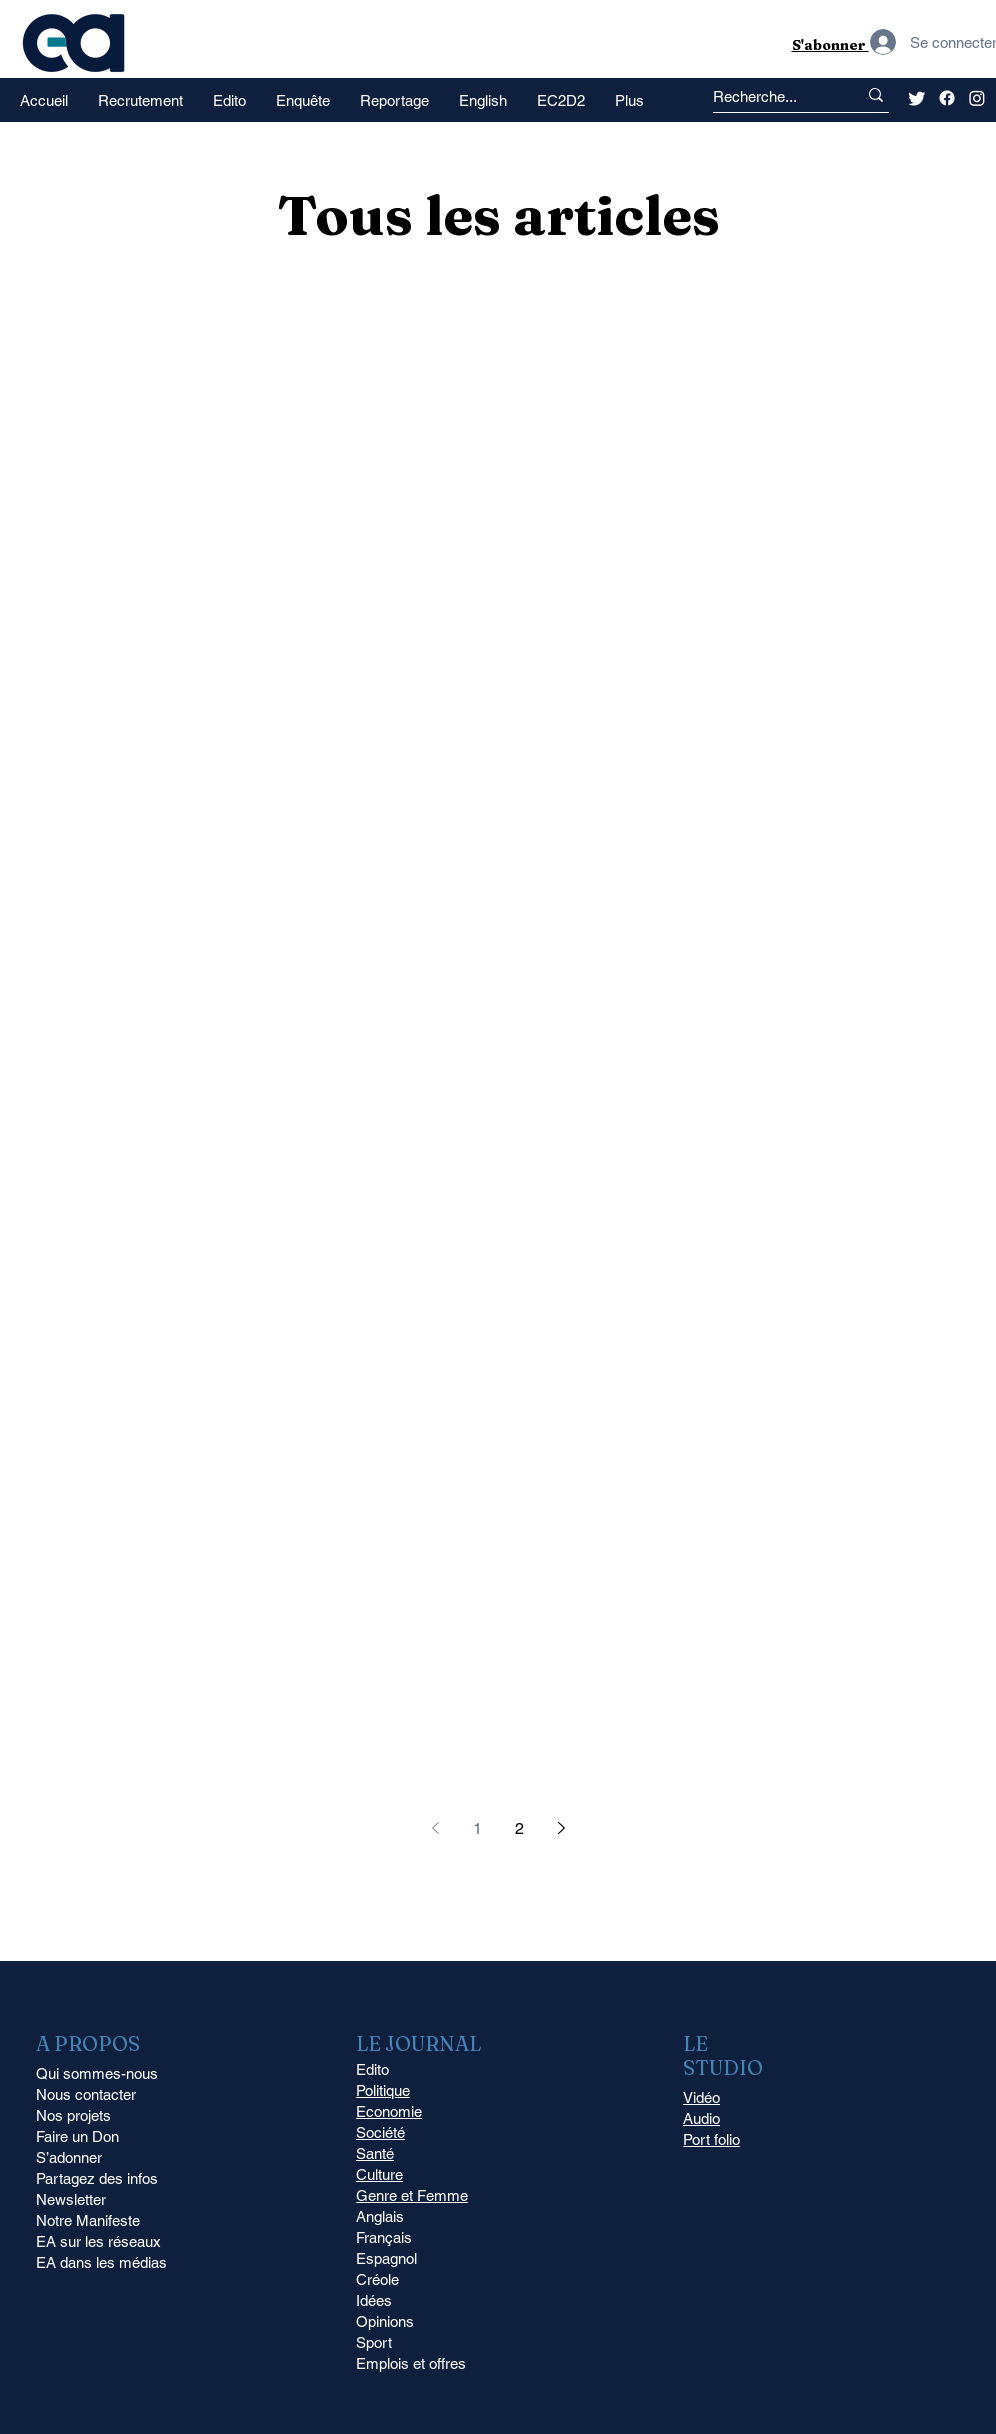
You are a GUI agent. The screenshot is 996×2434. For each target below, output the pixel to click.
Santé (375, 2153)
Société (380, 2132)
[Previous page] (435, 1828)
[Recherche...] (767, 96)
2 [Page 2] (519, 1828)
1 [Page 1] (477, 1828)
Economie (389, 2111)
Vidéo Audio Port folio (711, 2118)
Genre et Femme (412, 2195)
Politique (383, 2090)
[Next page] (561, 1828)
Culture (379, 2174)
